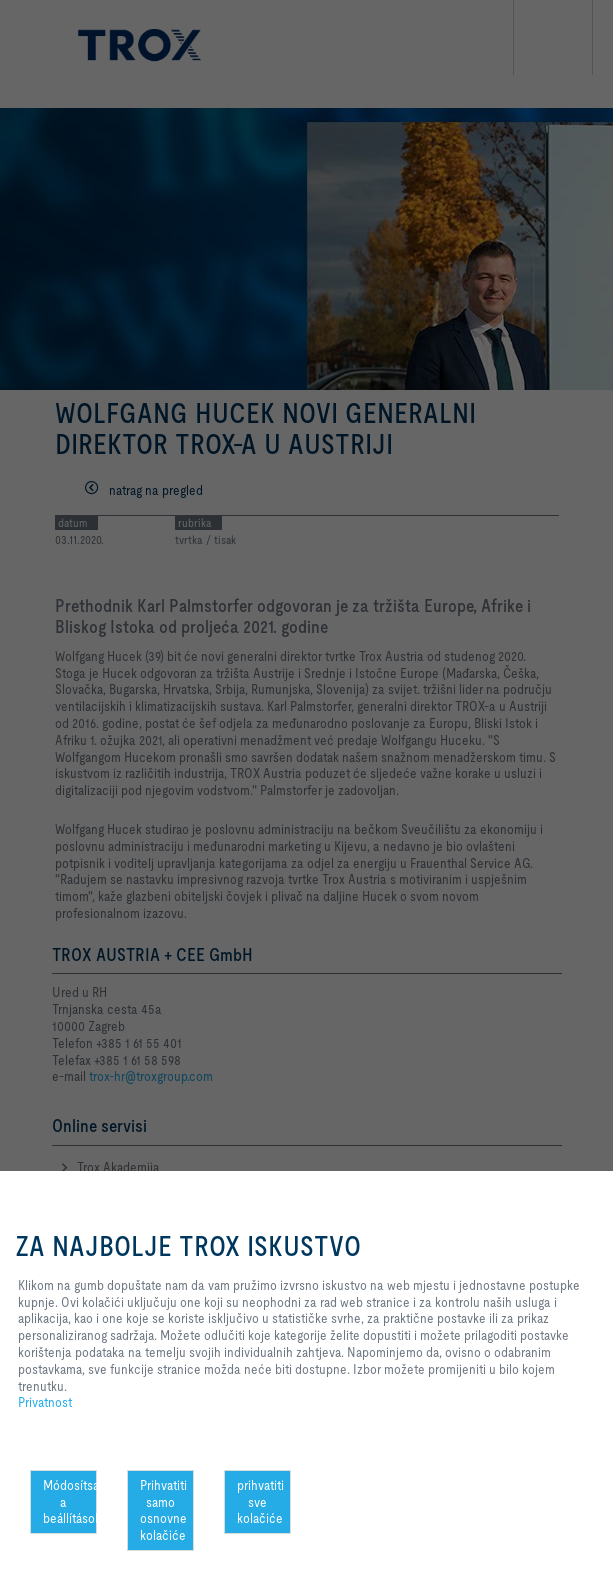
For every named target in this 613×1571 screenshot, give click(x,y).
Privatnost (45, 1402)
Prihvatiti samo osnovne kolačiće (163, 1510)
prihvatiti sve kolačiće (260, 1502)
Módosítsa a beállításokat (70, 1502)
